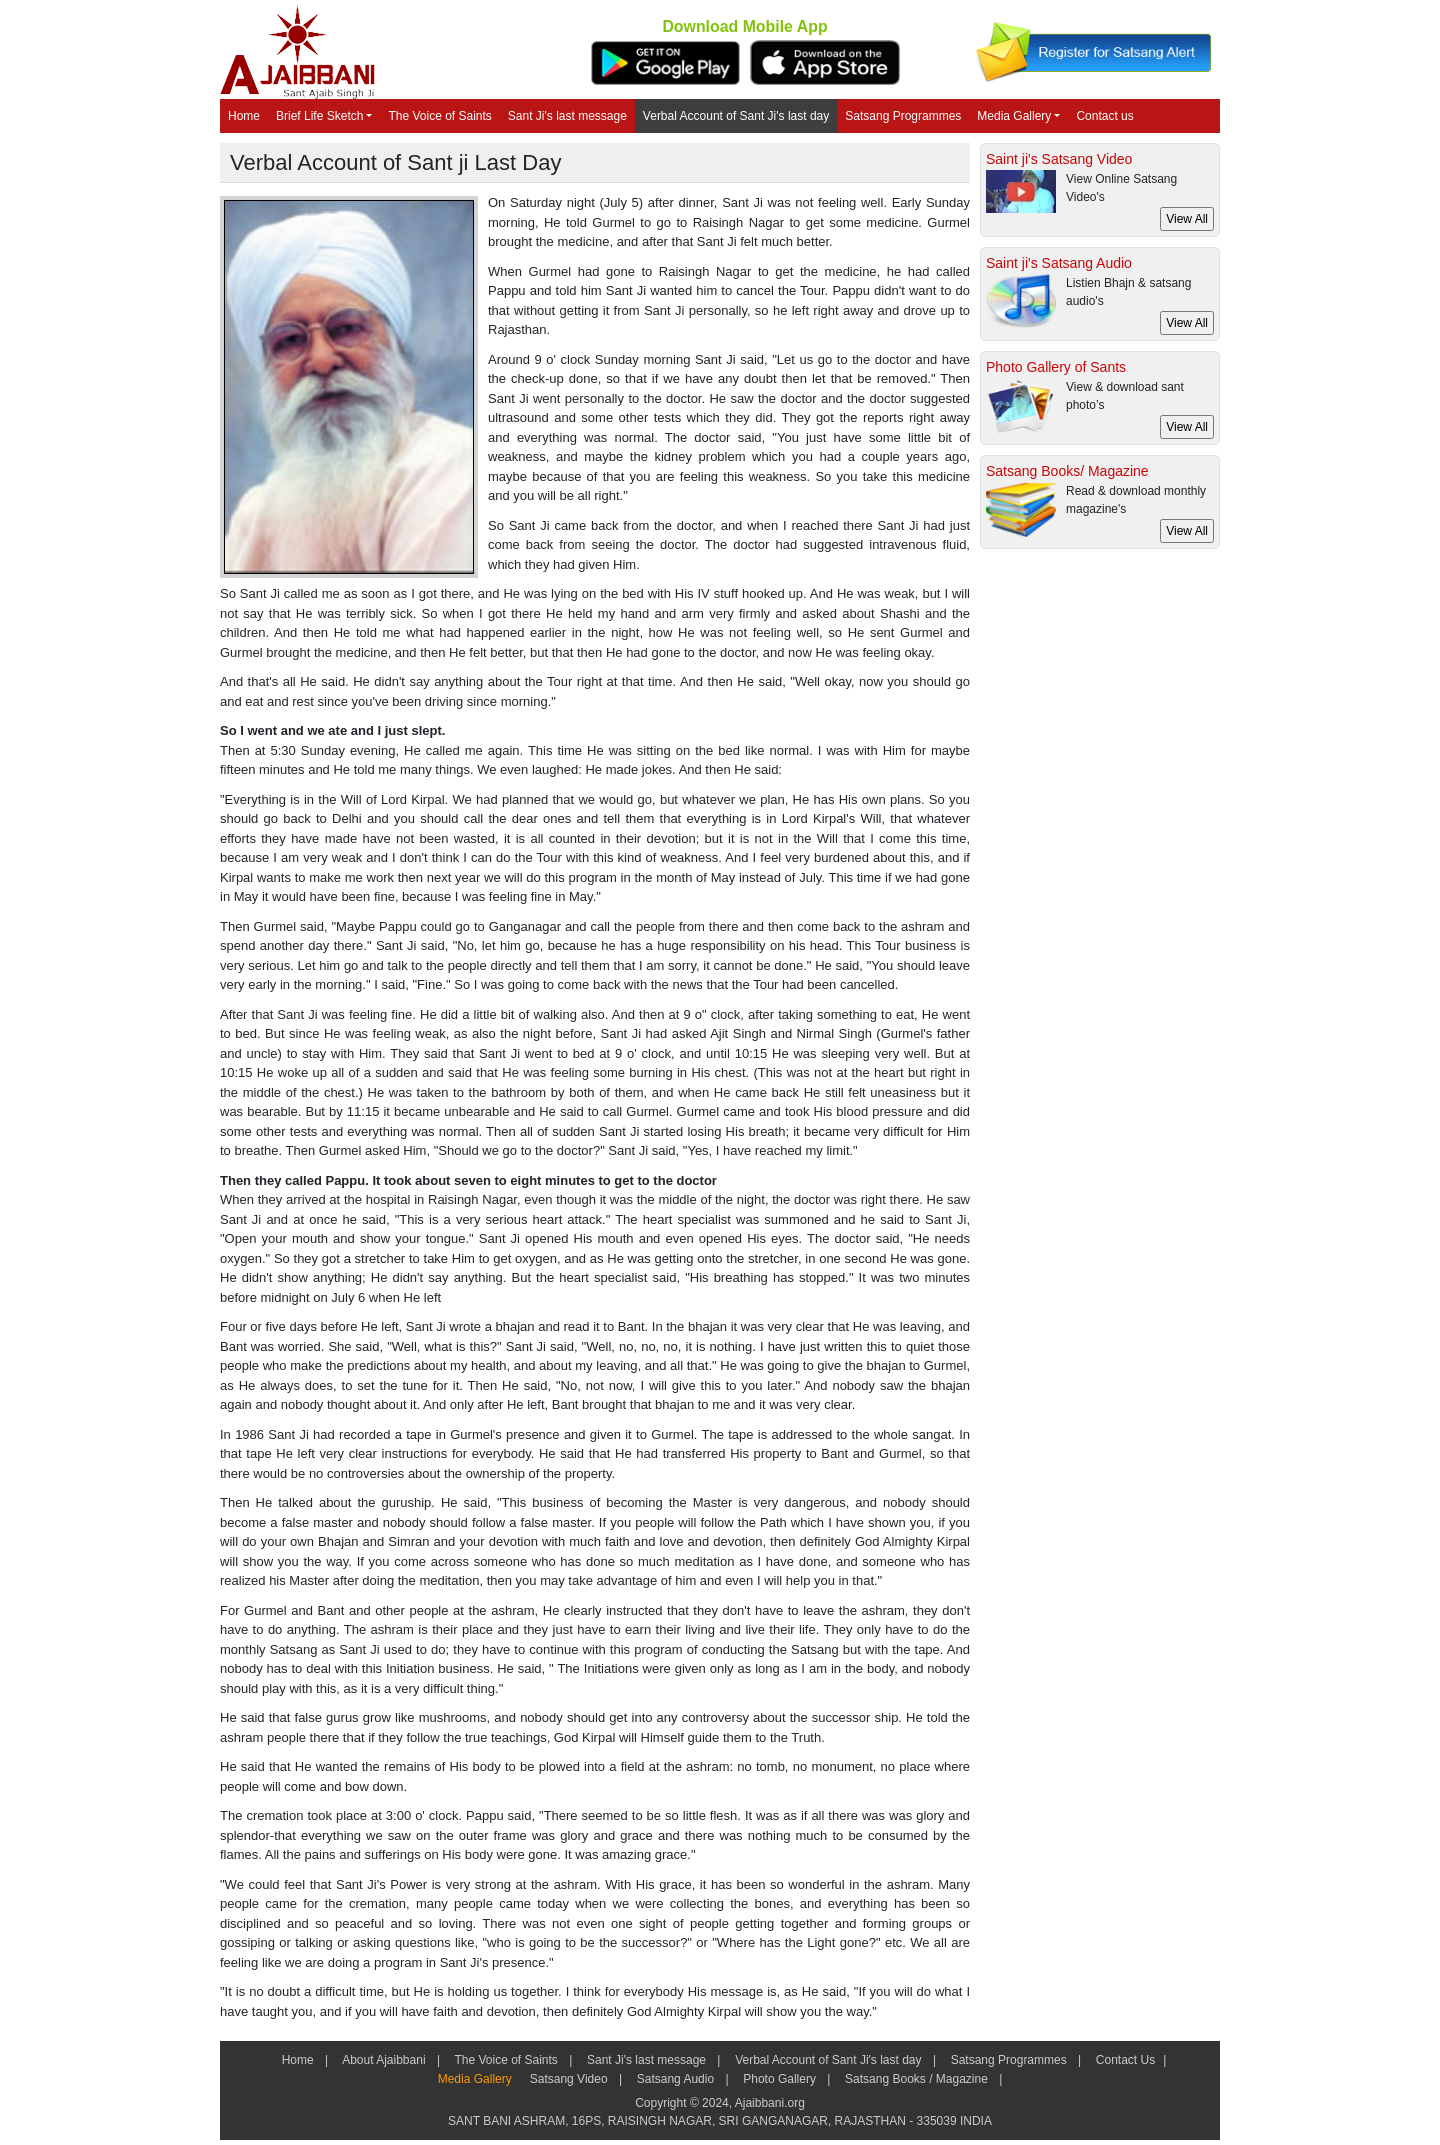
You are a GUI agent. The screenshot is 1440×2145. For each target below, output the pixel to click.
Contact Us (1124, 2060)
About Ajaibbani (383, 2060)
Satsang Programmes (903, 116)
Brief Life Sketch (319, 116)
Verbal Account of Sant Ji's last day (736, 116)
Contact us (1104, 116)
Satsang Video (568, 2079)
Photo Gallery (779, 2079)
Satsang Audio (675, 2079)
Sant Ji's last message (567, 116)
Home (244, 116)
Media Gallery (1014, 116)
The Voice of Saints (439, 116)
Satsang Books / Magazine (916, 2079)
